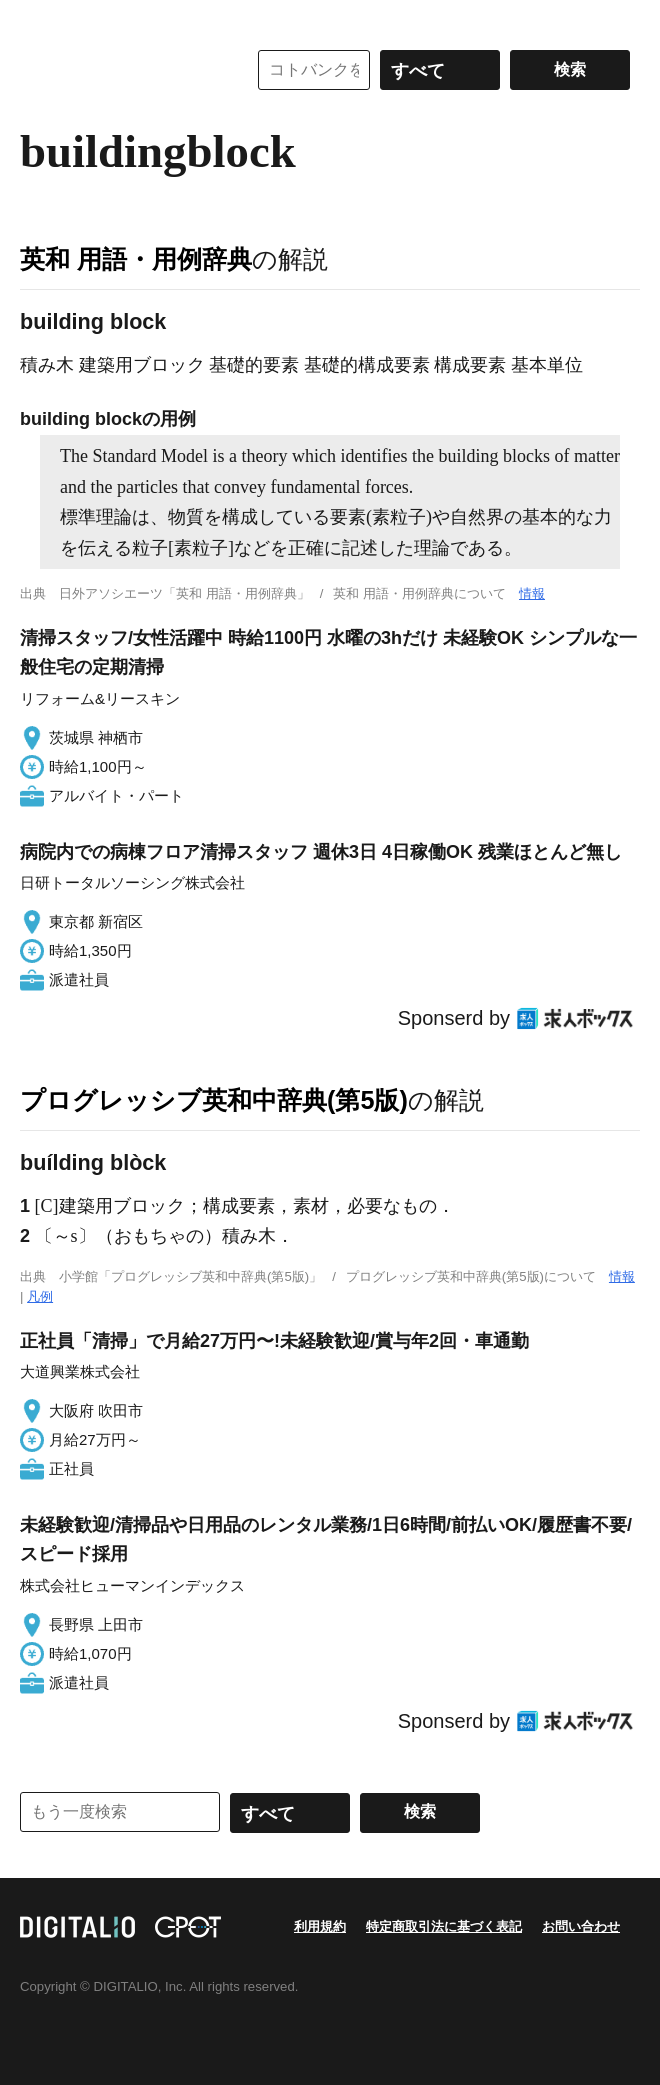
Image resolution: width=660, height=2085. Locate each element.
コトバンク (119, 70)
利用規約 (320, 1926)
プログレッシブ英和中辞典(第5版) (214, 1100)
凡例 (40, 1296)
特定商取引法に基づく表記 (444, 1926)
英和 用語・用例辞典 (136, 259)
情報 (532, 593)
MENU (40, 20)
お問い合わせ (581, 1926)
